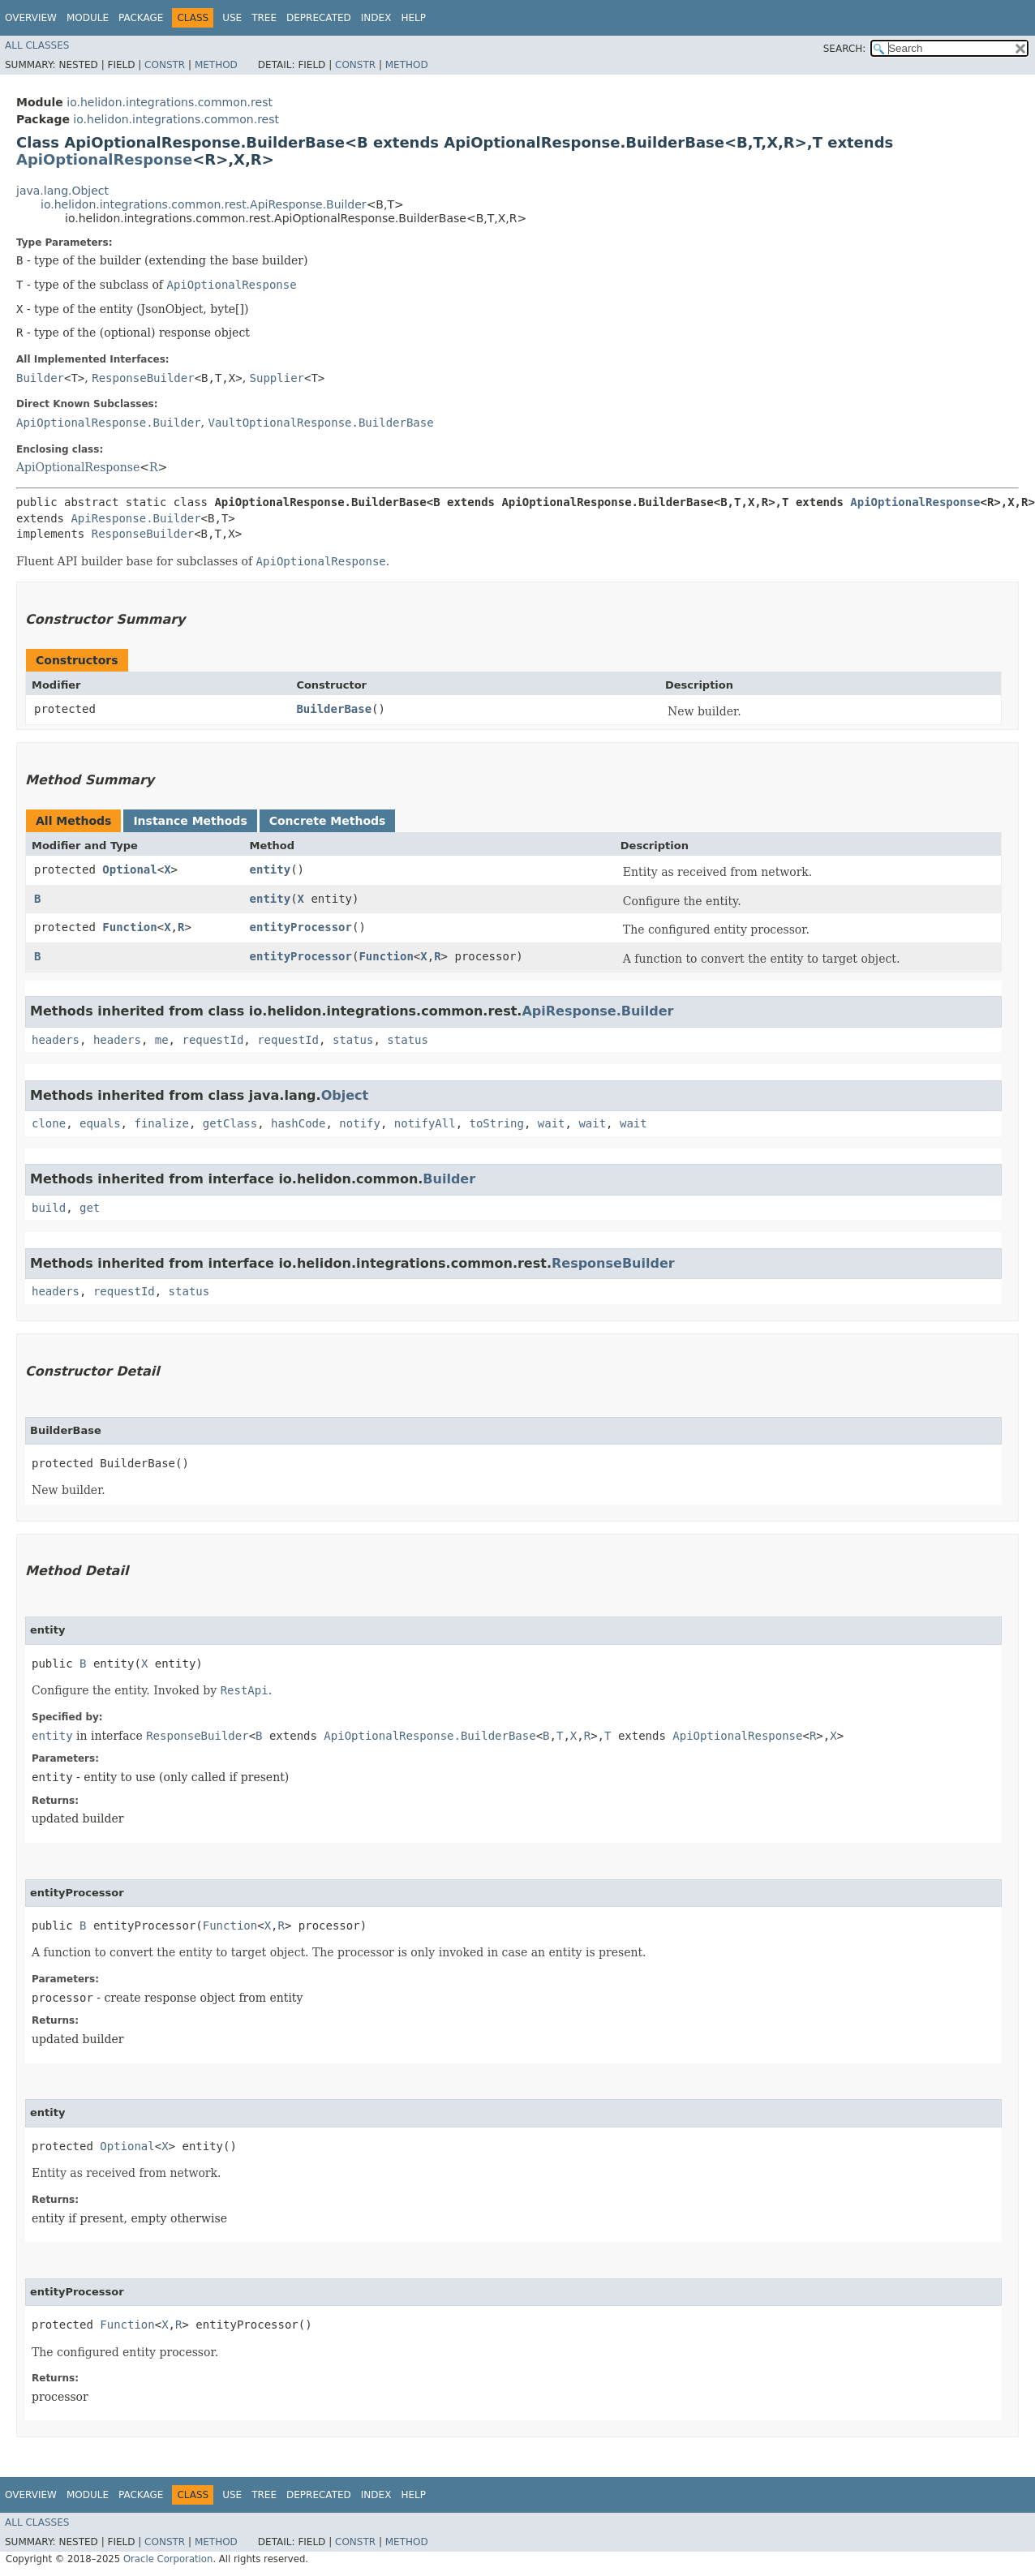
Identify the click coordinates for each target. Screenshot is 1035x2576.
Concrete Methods (327, 820)
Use (232, 18)
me (162, 1039)
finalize (161, 1123)
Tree (264, 18)
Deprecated (318, 18)
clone (49, 1123)
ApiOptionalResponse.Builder (108, 422)
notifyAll (425, 1123)
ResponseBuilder (143, 377)
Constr (164, 65)
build (49, 1207)
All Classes (37, 45)
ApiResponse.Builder (135, 518)
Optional (129, 869)
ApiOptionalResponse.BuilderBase (429, 1735)
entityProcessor (301, 927)
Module (88, 18)
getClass (230, 1123)
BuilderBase (333, 708)
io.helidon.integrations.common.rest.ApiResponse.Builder (204, 204)
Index (376, 18)
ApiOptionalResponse (104, 159)
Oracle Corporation (168, 2559)
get (89, 1207)
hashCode (298, 1123)
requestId (212, 1039)
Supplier (277, 377)
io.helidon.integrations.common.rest (170, 102)
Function (129, 927)
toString (497, 1123)
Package (140, 18)
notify (359, 1123)
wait (551, 1123)
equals (100, 1123)
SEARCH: (844, 48)
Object (345, 1095)
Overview (31, 18)
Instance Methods (190, 820)
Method (216, 65)
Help (413, 18)
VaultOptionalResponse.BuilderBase (320, 422)
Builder (40, 377)
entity (270, 869)
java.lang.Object (62, 190)
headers (55, 1039)
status (353, 1039)
